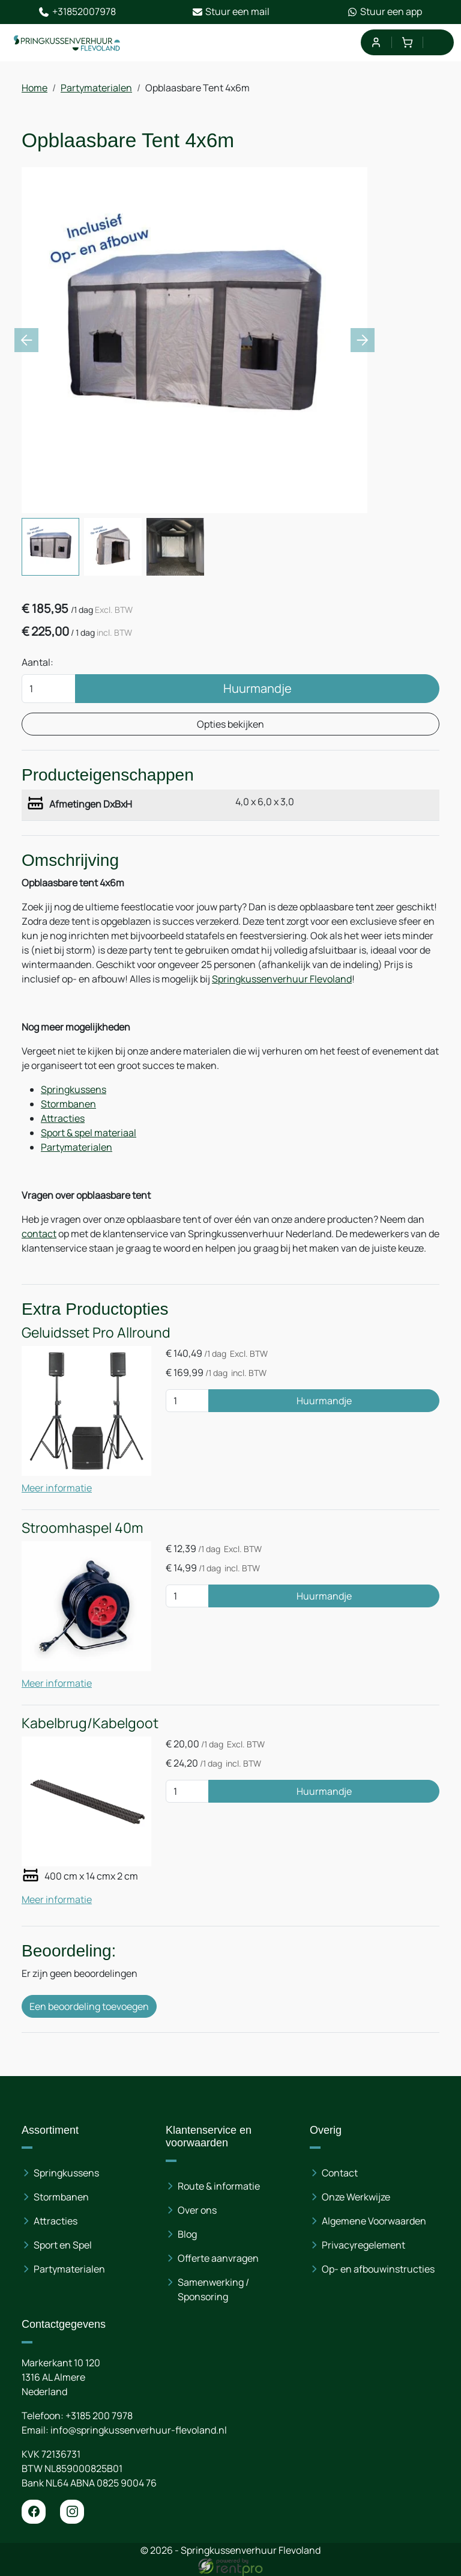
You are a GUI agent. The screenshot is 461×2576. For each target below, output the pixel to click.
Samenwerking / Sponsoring (213, 2290)
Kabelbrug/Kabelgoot (90, 1723)
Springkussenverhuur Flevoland (282, 978)
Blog (187, 2234)
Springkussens (73, 1089)
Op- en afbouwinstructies (378, 2269)
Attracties (63, 1118)
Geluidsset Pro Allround (96, 1332)
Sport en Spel (63, 2245)
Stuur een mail (230, 12)
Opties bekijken (230, 724)
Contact (340, 2173)
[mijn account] (375, 42)
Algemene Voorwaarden (374, 2221)
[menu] (438, 42)
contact (39, 1233)
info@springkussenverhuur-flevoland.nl (138, 2430)
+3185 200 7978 (99, 2415)
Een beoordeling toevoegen (89, 2006)
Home (34, 87)
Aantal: (37, 662)
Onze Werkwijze (356, 2197)
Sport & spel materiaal (88, 1132)
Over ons (197, 2210)
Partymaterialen (96, 87)
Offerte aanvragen (218, 2258)
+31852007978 (77, 12)
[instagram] (72, 2512)
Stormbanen (68, 1103)
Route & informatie (219, 2186)
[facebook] (34, 2512)
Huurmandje (257, 688)
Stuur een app (384, 12)
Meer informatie (57, 1487)
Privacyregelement (363, 2245)
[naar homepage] (67, 42)
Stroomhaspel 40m (82, 1527)
